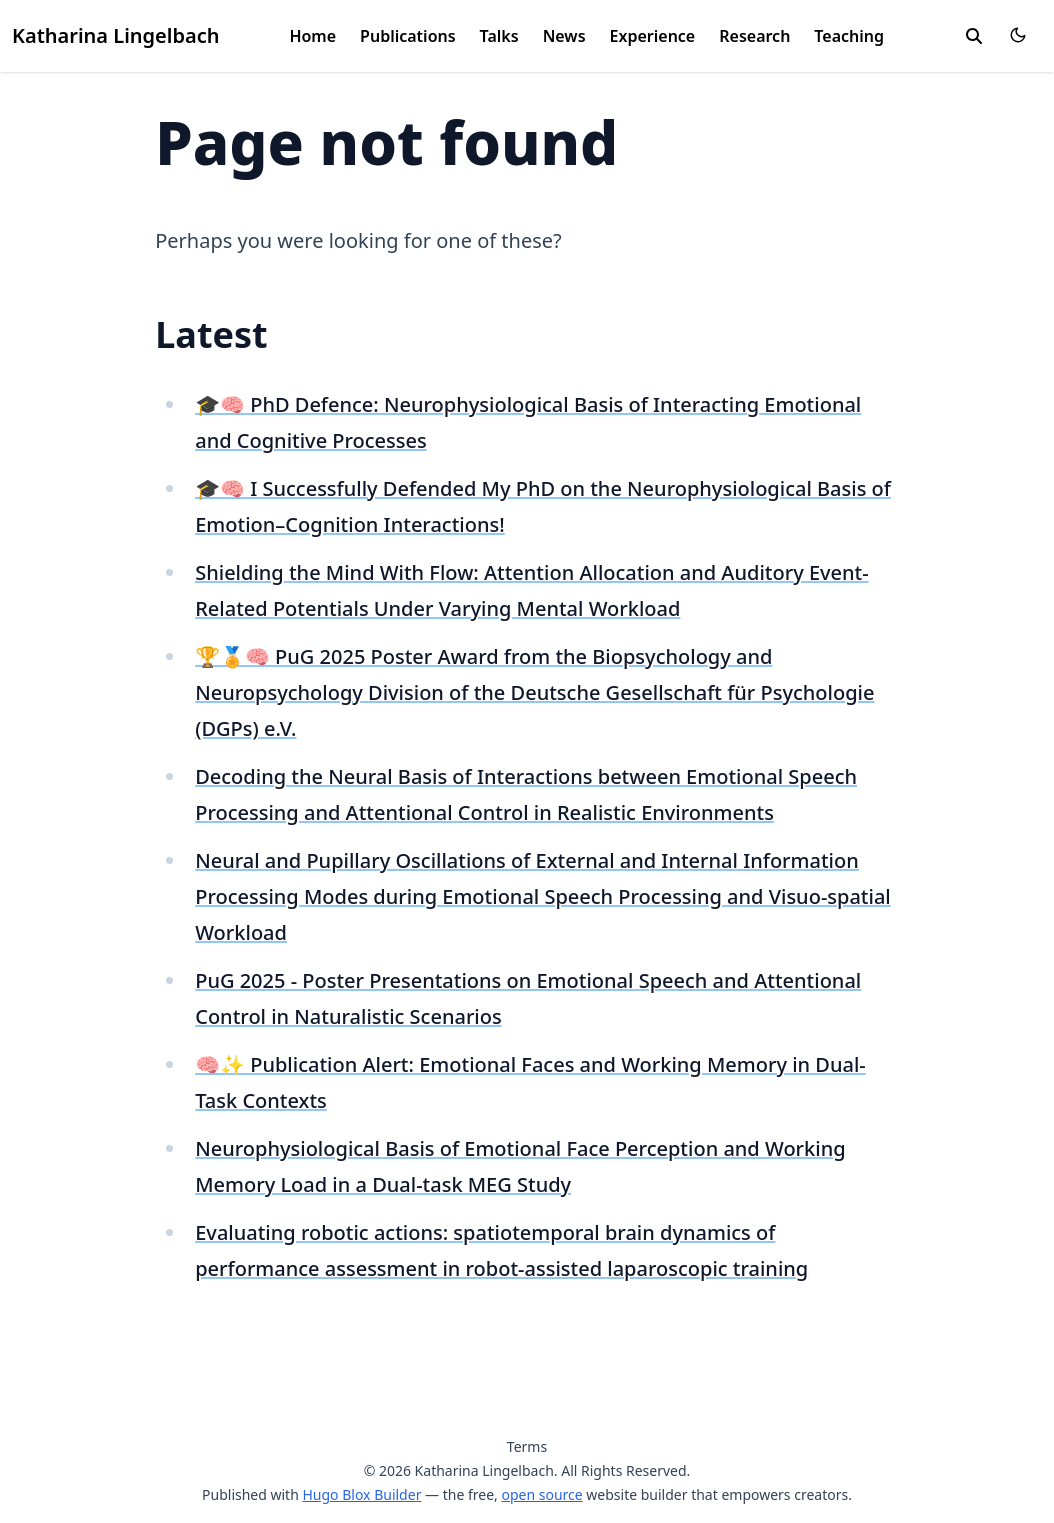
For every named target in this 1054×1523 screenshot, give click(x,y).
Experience (653, 36)
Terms (527, 1446)
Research (754, 36)
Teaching (849, 36)
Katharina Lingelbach (115, 35)
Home (312, 36)
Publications (408, 36)
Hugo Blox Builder (361, 1494)
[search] (974, 36)
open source (541, 1494)
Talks (499, 36)
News (564, 36)
